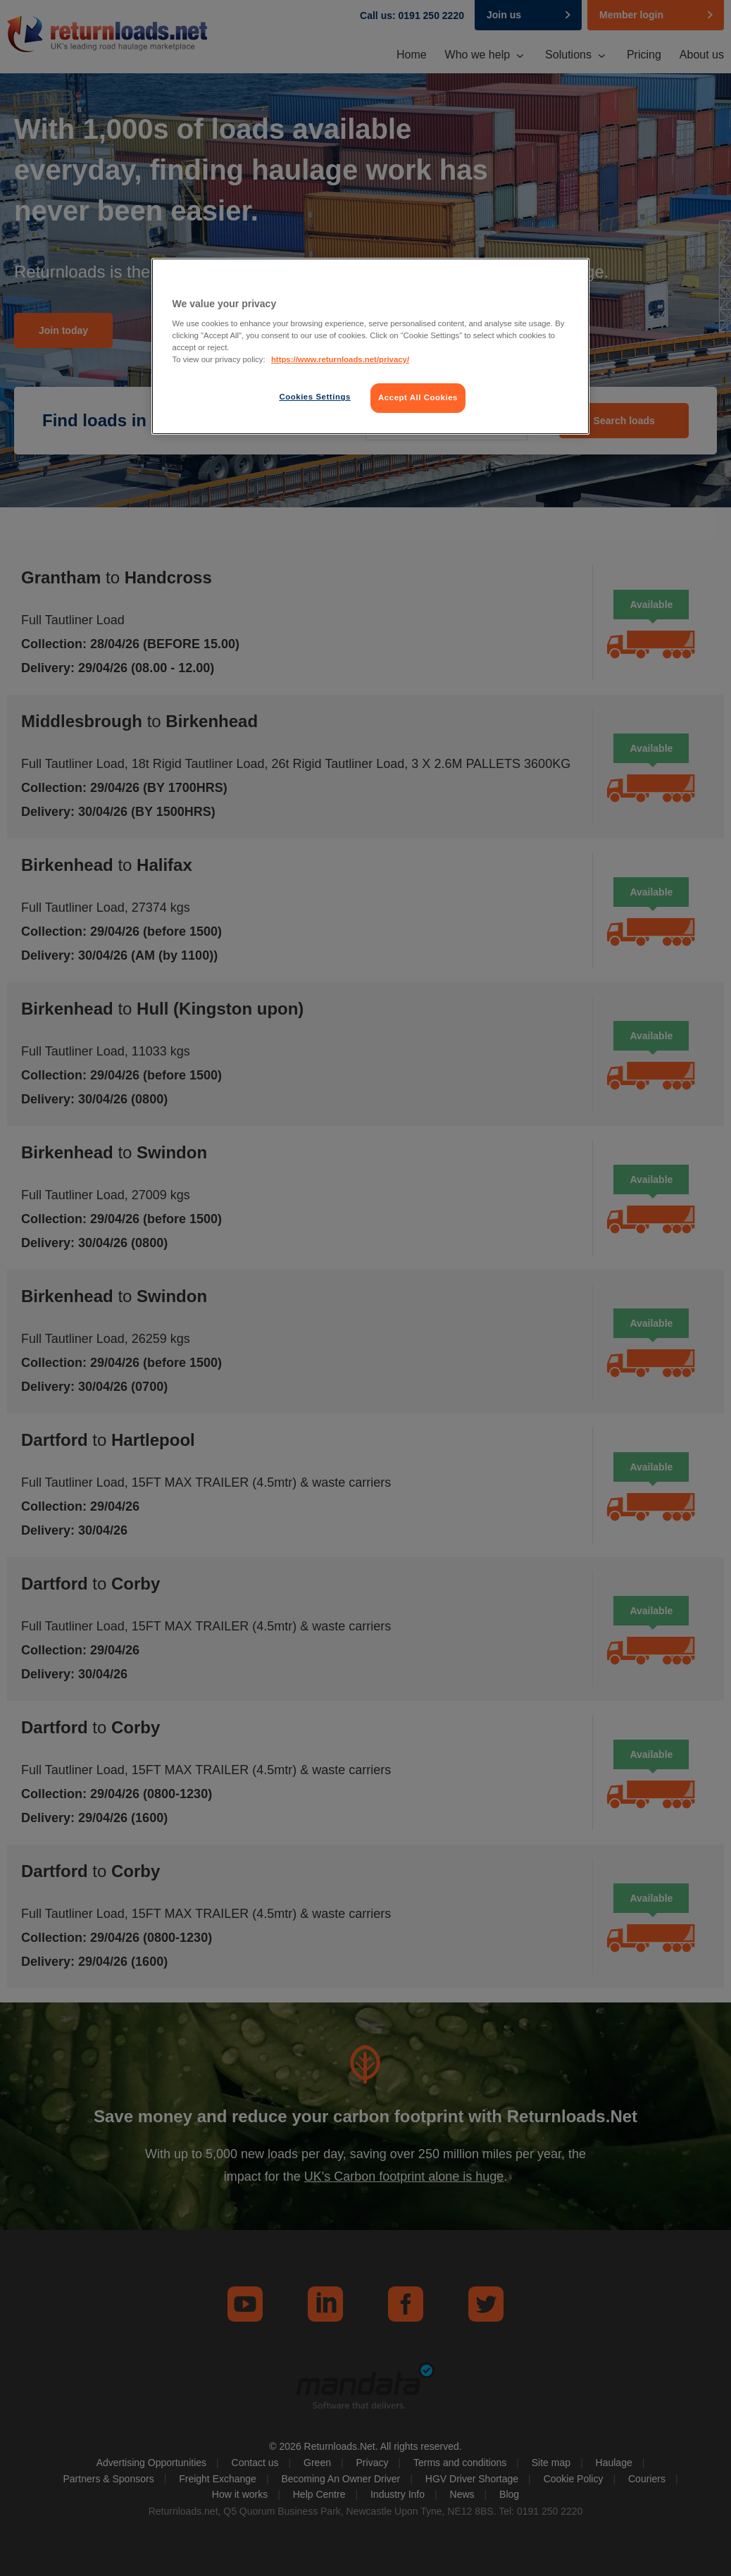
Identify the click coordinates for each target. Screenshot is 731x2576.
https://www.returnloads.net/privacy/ (340, 359)
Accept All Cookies (418, 397)
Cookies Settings (314, 396)
